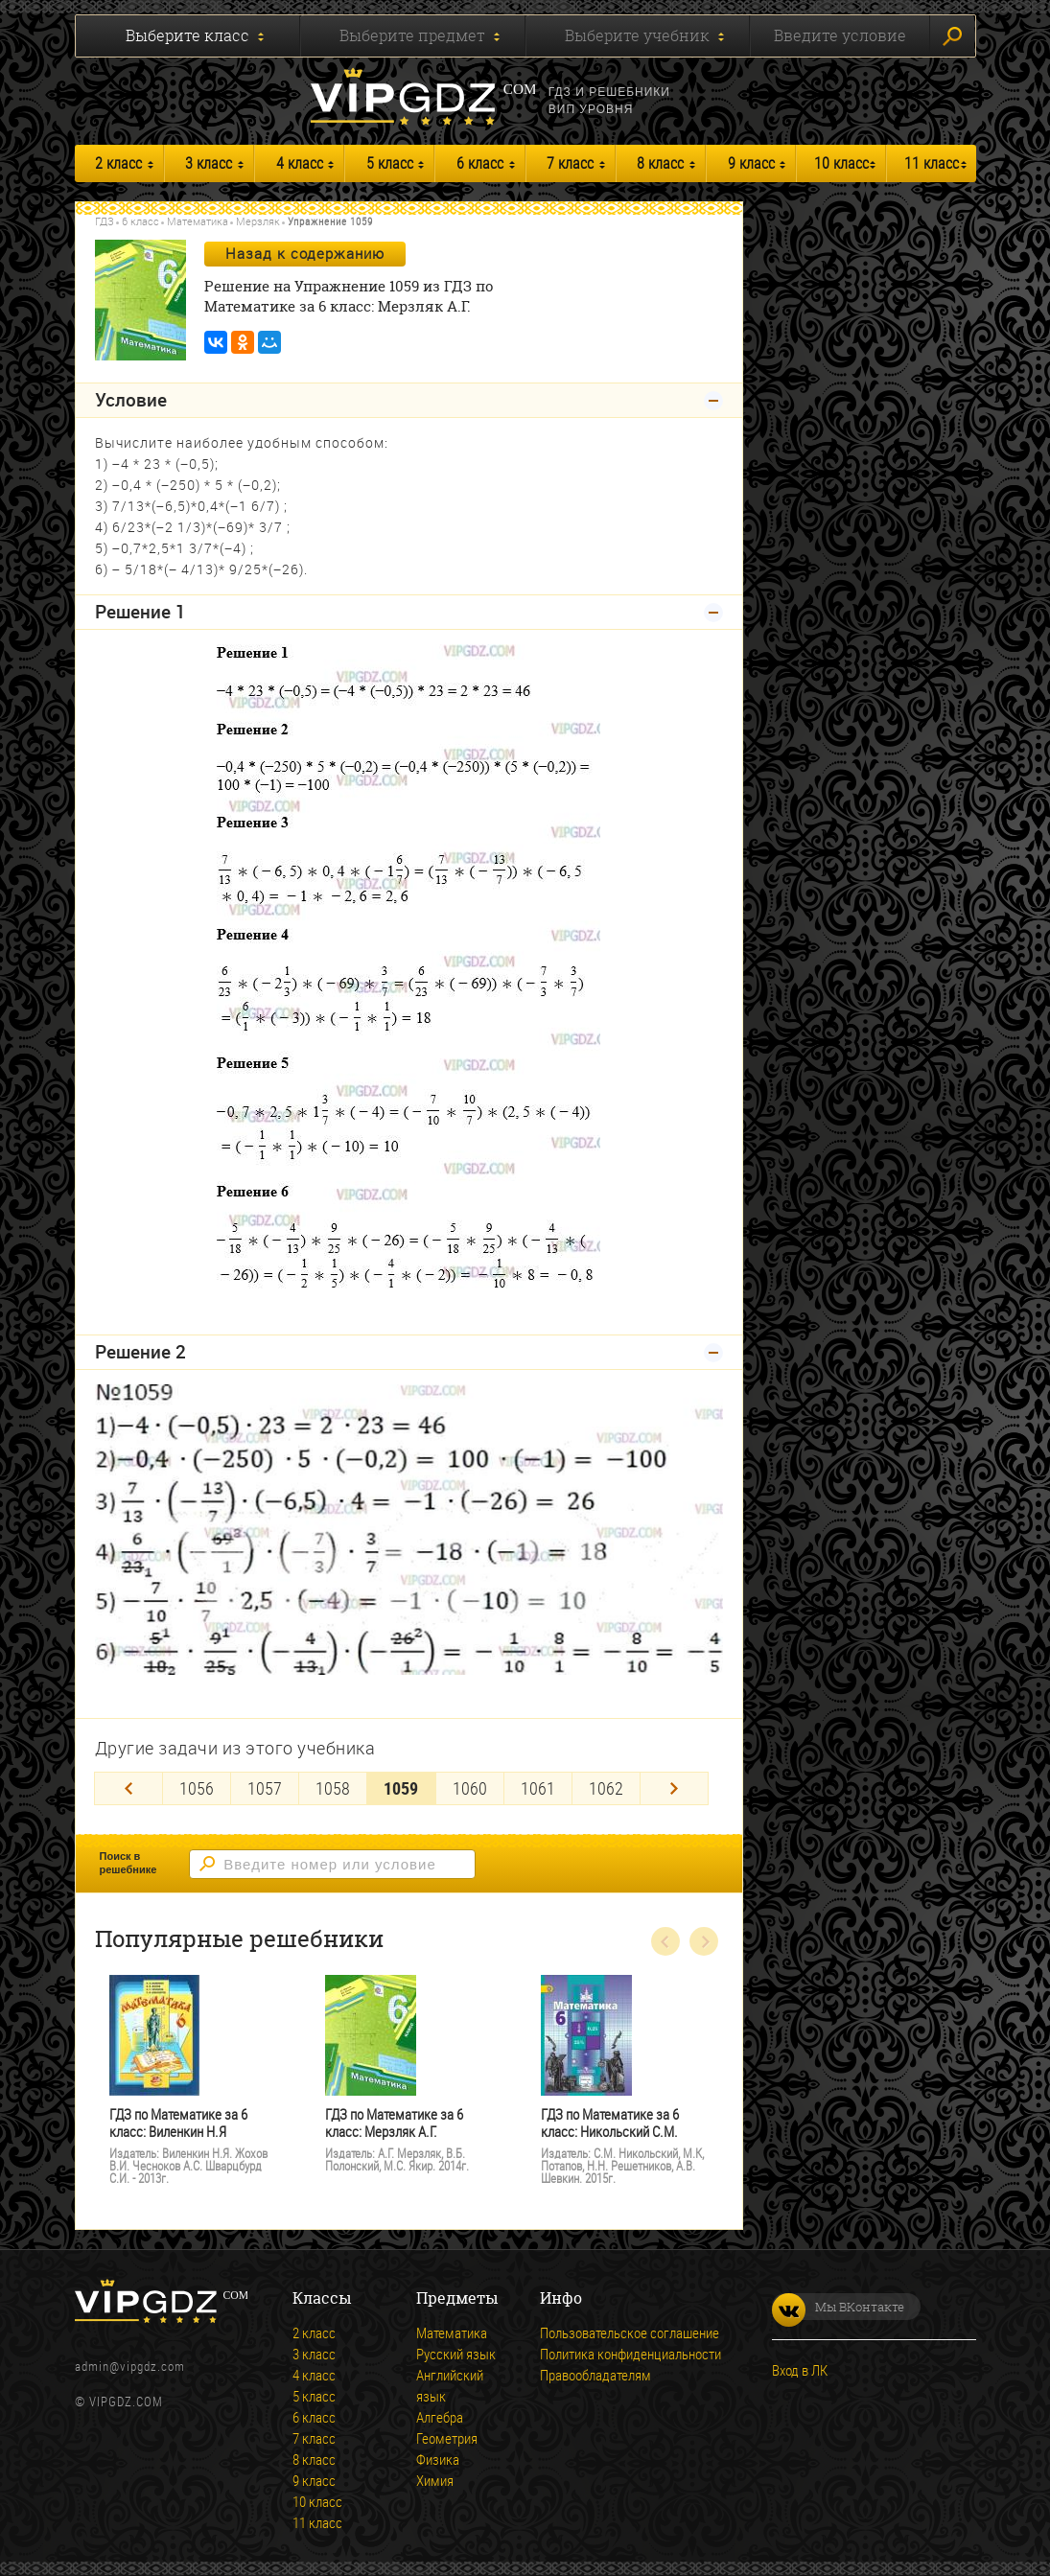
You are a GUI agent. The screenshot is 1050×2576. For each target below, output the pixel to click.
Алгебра (439, 2416)
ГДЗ (104, 221)
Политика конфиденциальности (630, 2353)
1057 (264, 1787)
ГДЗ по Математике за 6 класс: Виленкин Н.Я (178, 2123)
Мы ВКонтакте (838, 2306)
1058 (332, 1787)
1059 (401, 1787)
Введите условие (840, 35)
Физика (437, 2459)
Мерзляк (258, 221)
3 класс (208, 163)
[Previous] (128, 1788)
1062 (606, 1787)
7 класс (570, 163)
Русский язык (456, 2353)
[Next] (674, 1788)
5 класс (389, 163)
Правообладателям (595, 2374)
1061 (538, 1787)
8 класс (660, 163)
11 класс (931, 163)
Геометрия (447, 2438)
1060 (470, 1787)
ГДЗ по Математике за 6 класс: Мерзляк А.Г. (394, 2123)
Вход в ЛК (800, 2369)
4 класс (299, 163)
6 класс (479, 163)
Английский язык (449, 2385)
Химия (435, 2480)
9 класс (751, 163)
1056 (196, 1787)
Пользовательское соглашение (629, 2332)
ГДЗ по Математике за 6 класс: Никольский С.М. (610, 2123)
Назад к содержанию (305, 253)
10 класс (841, 163)
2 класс (118, 163)
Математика (197, 221)
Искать (952, 36)
